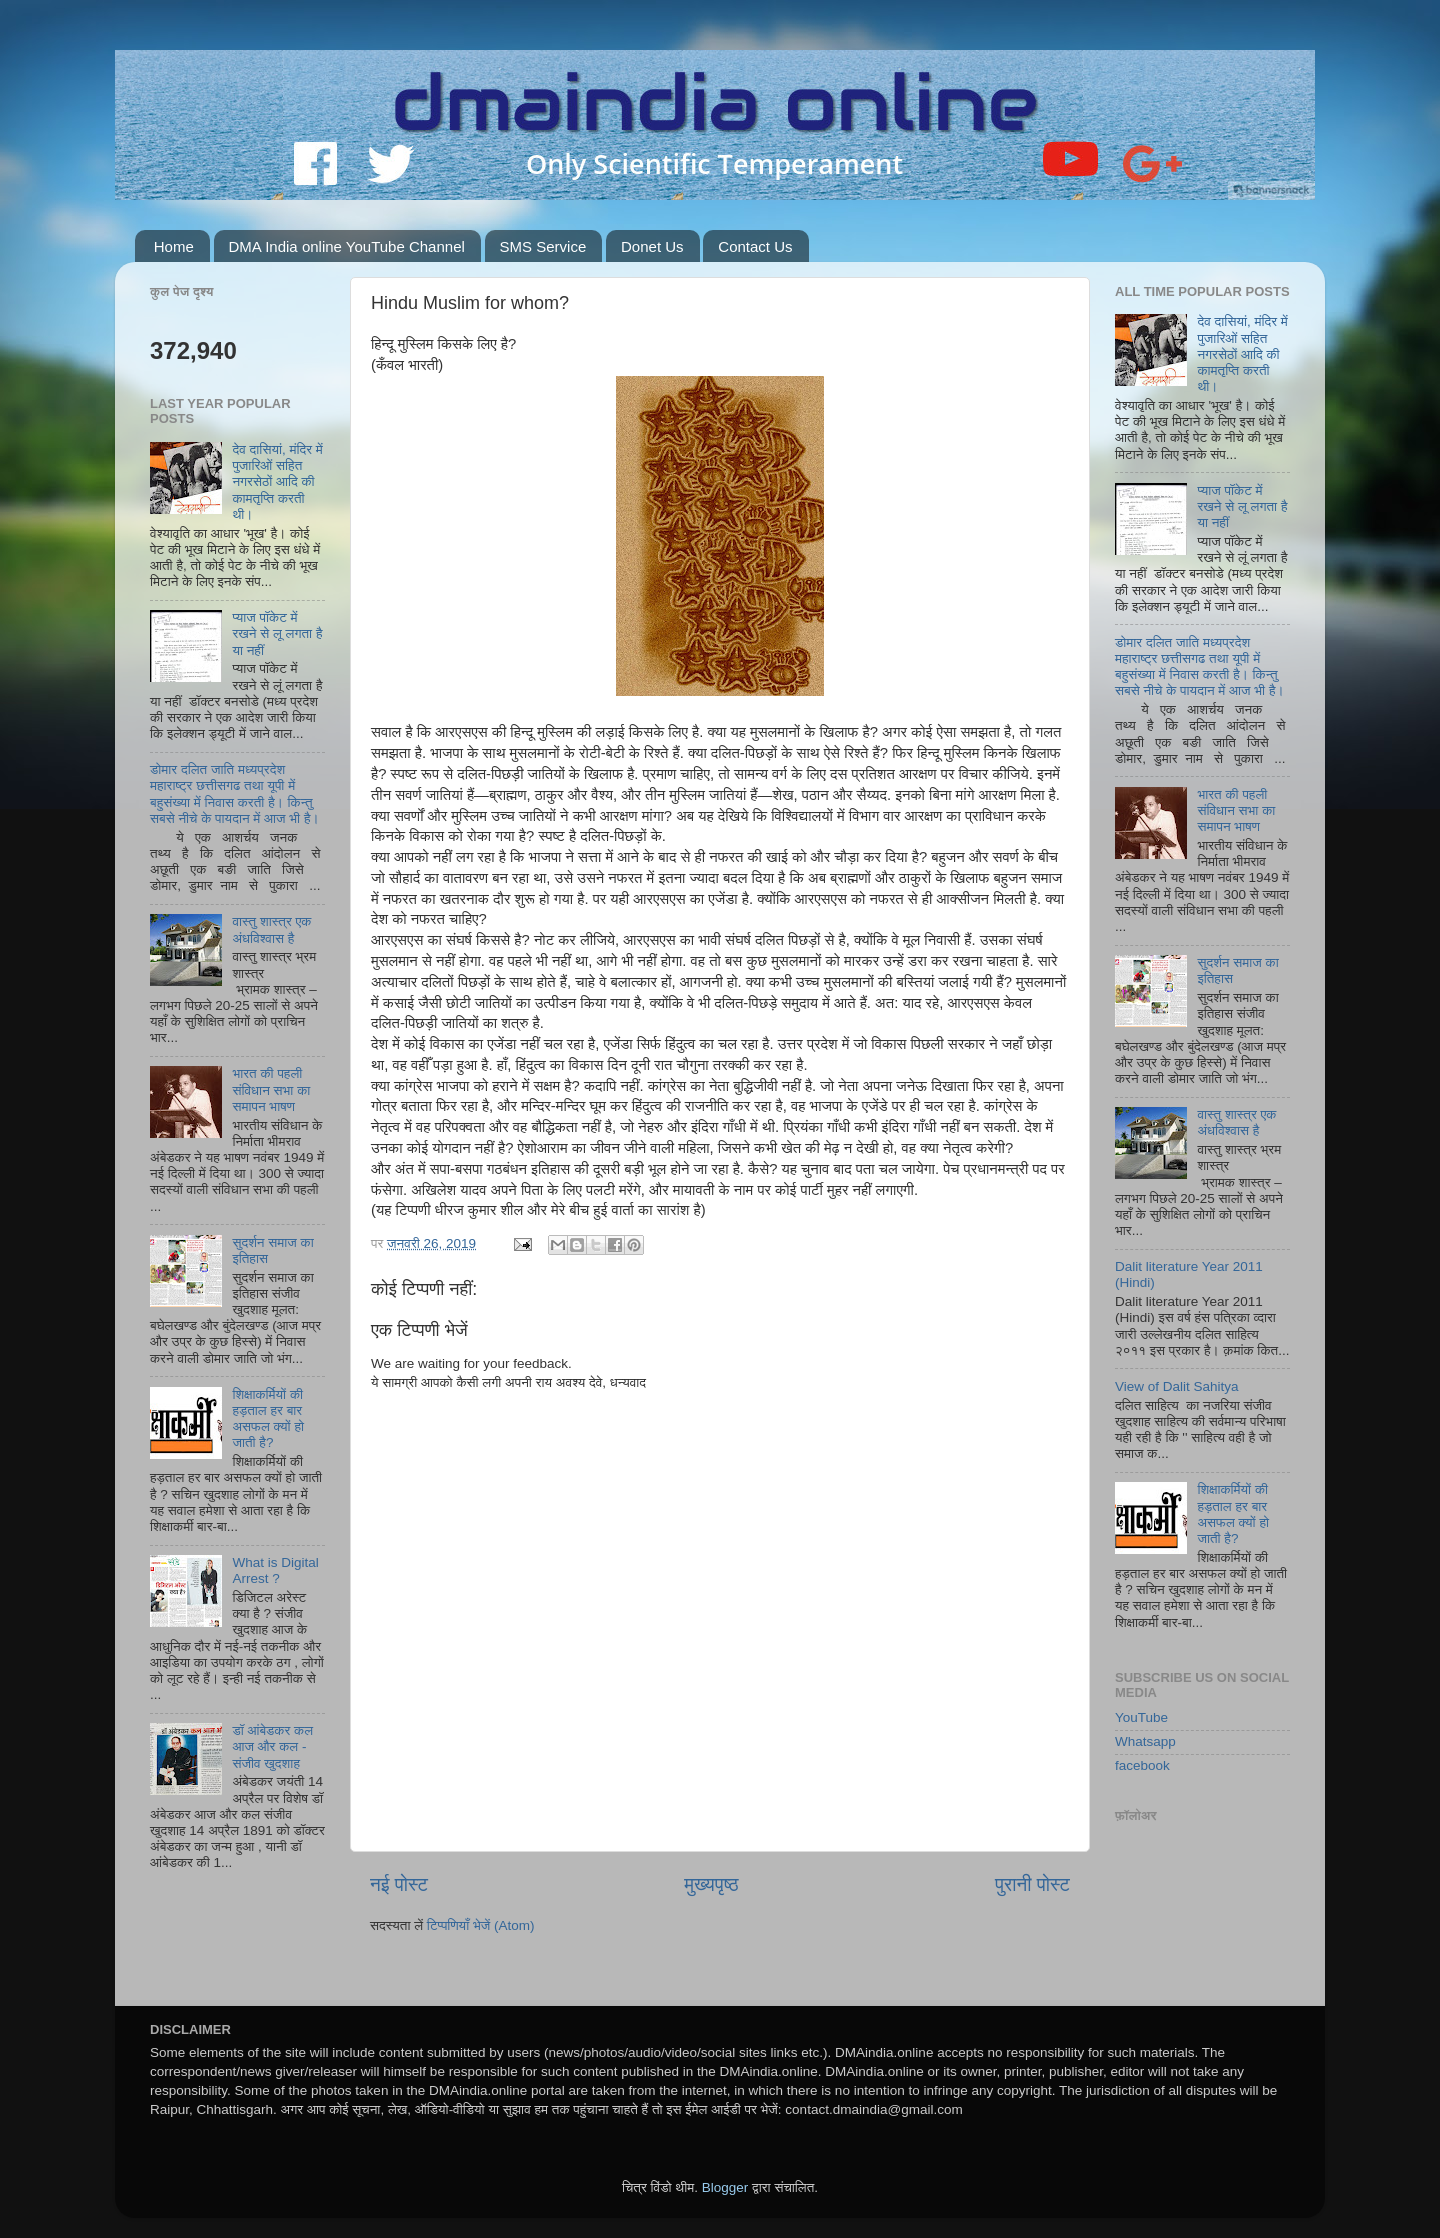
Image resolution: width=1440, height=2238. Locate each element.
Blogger (725, 2187)
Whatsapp (1145, 1741)
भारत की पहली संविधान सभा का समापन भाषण (271, 1089)
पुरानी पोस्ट (1032, 1884)
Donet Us (652, 246)
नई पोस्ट (399, 1884)
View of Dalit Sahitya (1177, 1386)
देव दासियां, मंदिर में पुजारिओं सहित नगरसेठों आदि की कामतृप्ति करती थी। (277, 482)
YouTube (1141, 1717)
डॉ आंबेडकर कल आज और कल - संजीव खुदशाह (272, 1746)
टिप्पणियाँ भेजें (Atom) (481, 1925)
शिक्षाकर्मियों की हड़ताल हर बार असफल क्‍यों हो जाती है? (268, 1419)
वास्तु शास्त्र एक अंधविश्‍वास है (271, 929)
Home (174, 246)
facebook (1142, 1765)
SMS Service (543, 246)
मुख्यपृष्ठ (711, 1884)
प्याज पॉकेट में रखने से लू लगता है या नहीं (277, 633)
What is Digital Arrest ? (275, 1570)
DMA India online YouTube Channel (347, 246)
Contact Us (755, 246)
